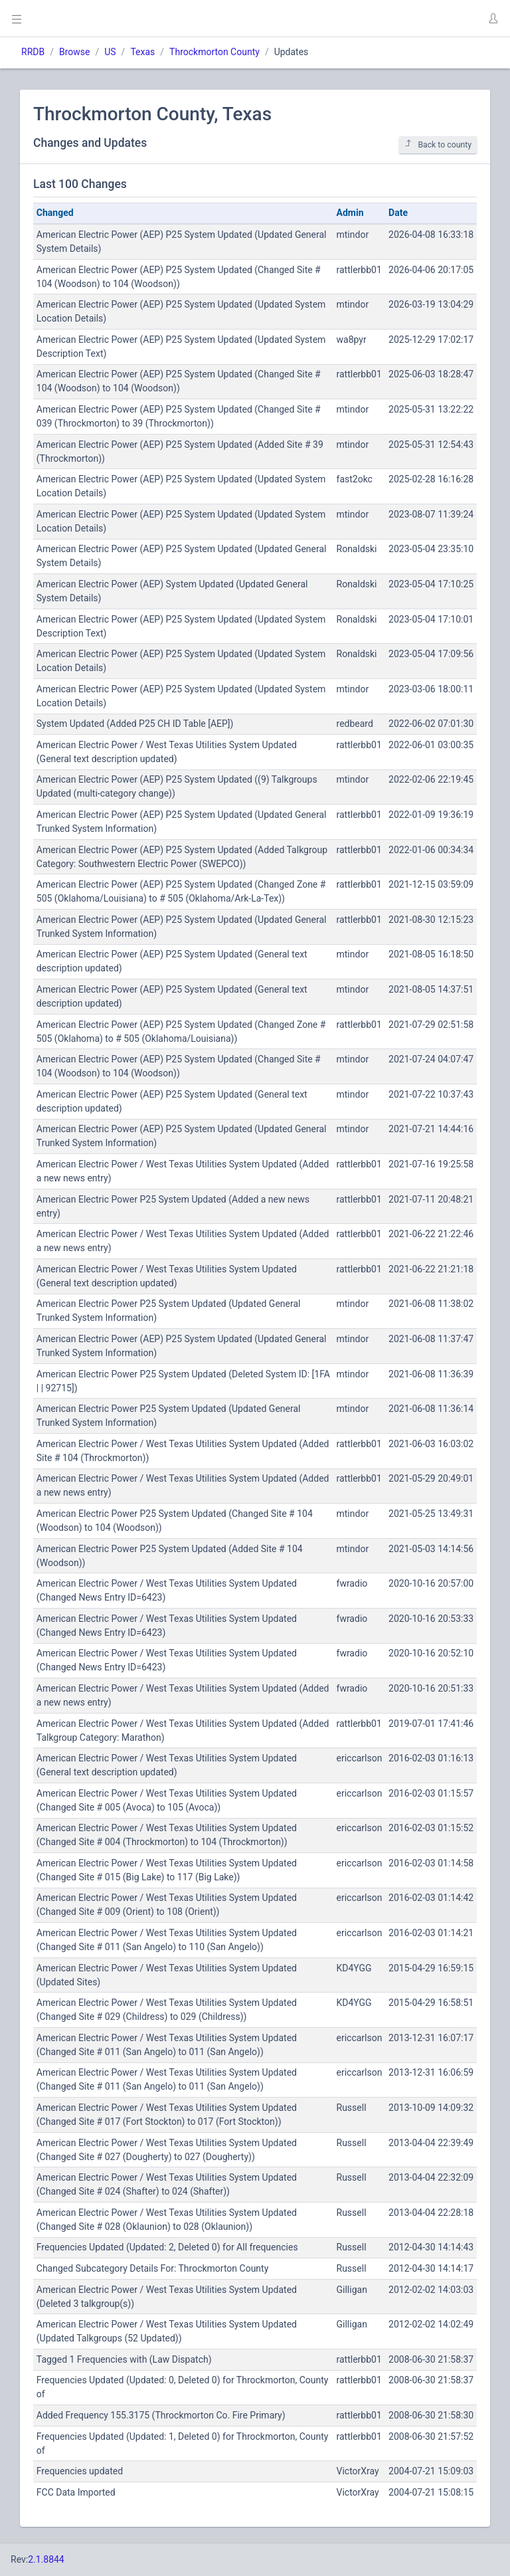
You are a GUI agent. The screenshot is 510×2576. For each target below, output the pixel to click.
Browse (74, 52)
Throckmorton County (214, 52)
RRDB (32, 52)
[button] (492, 19)
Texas (142, 52)
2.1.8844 (46, 2559)
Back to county (437, 144)
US (110, 52)
